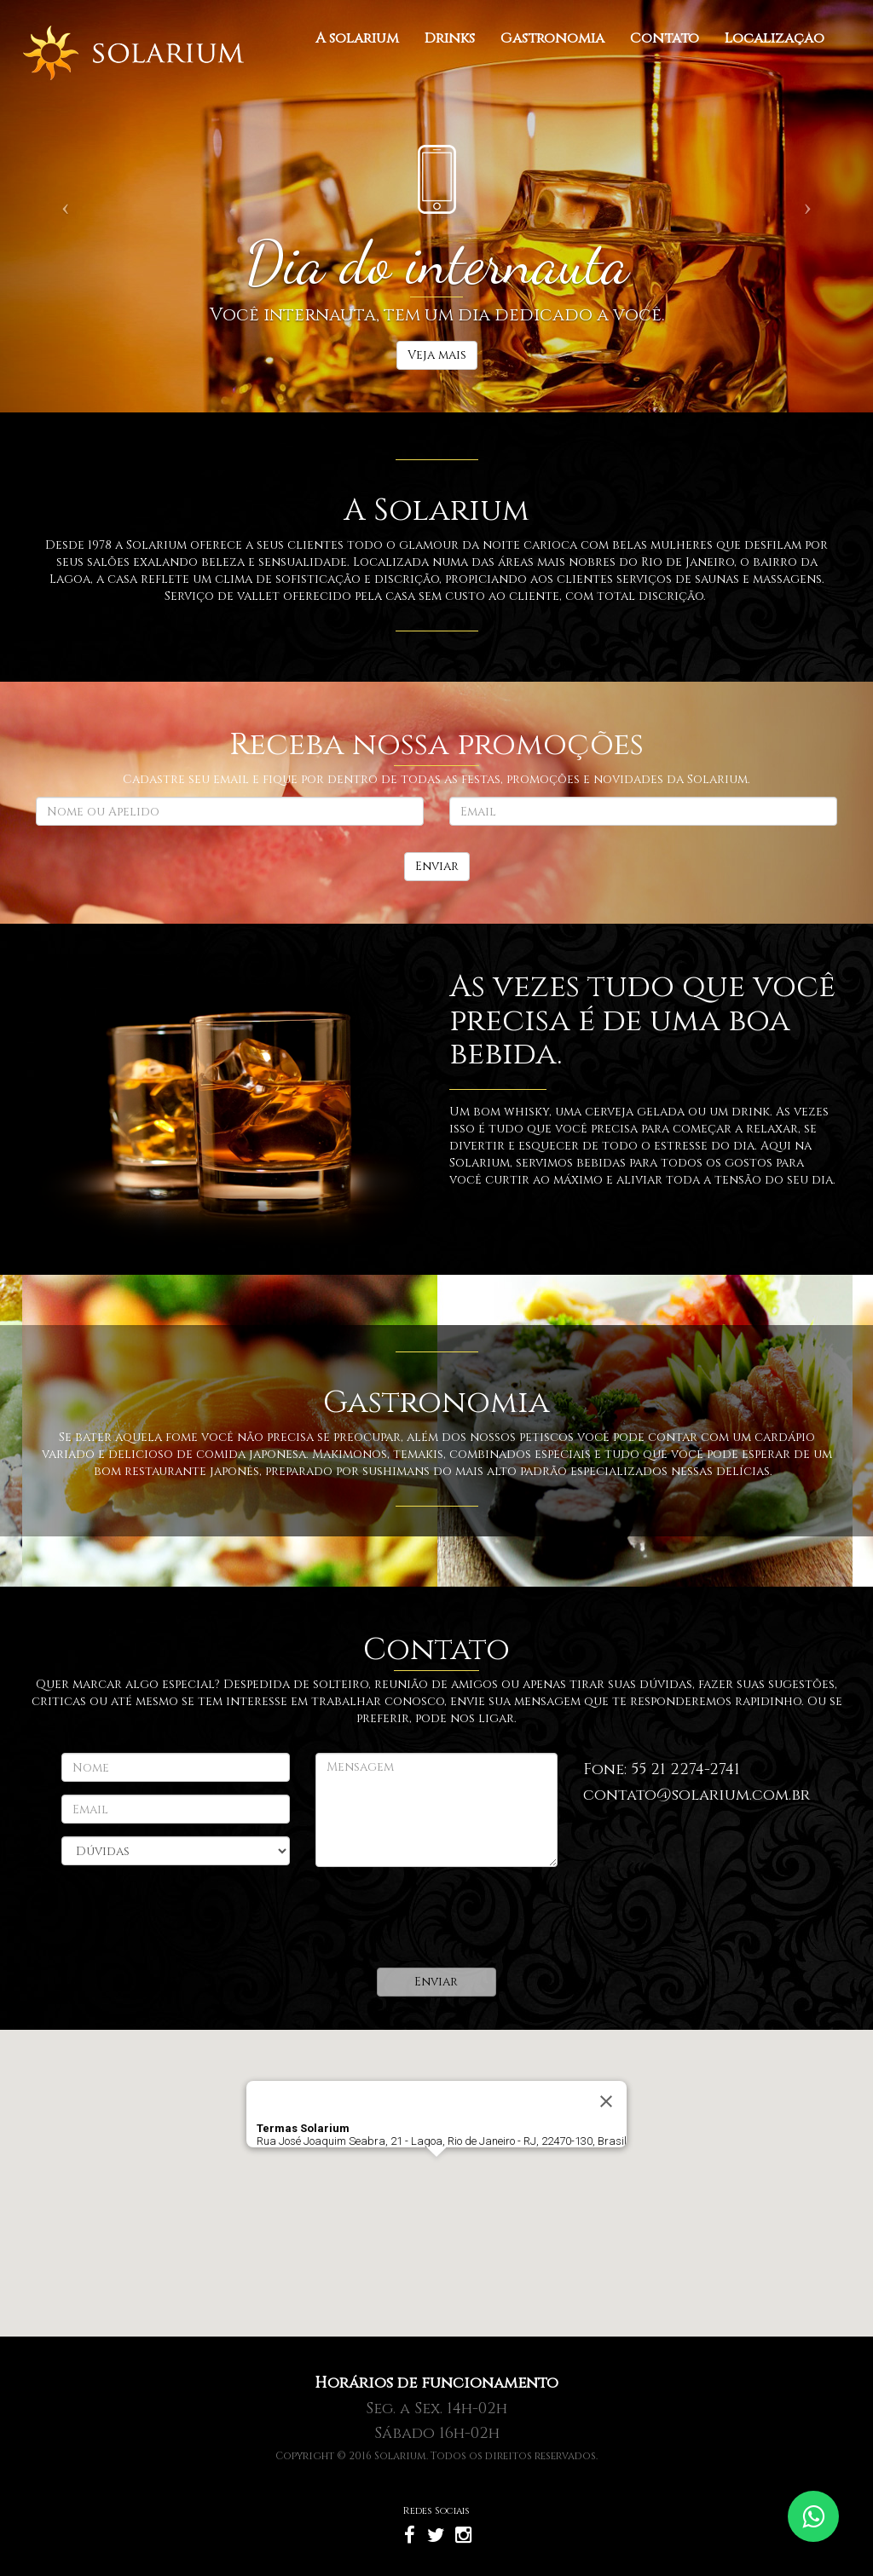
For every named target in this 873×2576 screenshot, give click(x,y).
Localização (774, 38)
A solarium (357, 38)
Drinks (450, 38)
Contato (664, 38)
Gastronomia (552, 38)
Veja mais (437, 355)
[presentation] (445, 1917)
